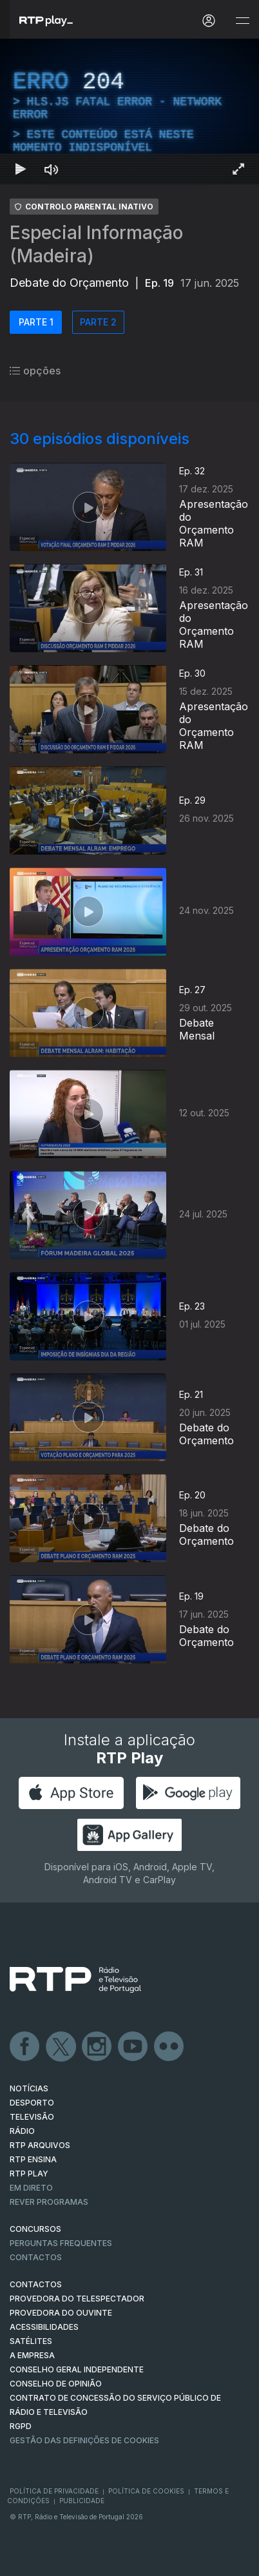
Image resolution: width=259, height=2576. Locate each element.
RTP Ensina (33, 2159)
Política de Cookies (146, 2491)
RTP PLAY (29, 2173)
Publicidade (81, 2500)
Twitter (61, 2046)
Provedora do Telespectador (77, 2298)
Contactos (36, 2257)
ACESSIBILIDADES (44, 2327)
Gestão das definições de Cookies (84, 2440)
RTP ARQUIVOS (40, 2145)
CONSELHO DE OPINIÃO (56, 2383)
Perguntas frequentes (61, 2243)
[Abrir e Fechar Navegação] (242, 21)
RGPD (21, 2426)
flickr (169, 2046)
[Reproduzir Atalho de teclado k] (20, 168)
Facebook (25, 2046)
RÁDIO (22, 2131)
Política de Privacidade (54, 2491)
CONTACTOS (36, 2284)
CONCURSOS (35, 2229)
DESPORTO (32, 2102)
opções (35, 370)
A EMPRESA (32, 2355)
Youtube (133, 2046)
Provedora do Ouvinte (61, 2313)
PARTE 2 (98, 321)
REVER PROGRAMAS (49, 2202)
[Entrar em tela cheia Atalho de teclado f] (238, 168)
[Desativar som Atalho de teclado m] (51, 168)
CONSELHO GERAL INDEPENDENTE (77, 2369)
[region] (129, 111)
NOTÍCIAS (29, 2088)
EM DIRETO (31, 2188)
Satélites (31, 2341)
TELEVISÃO (32, 2117)
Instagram (97, 2046)
